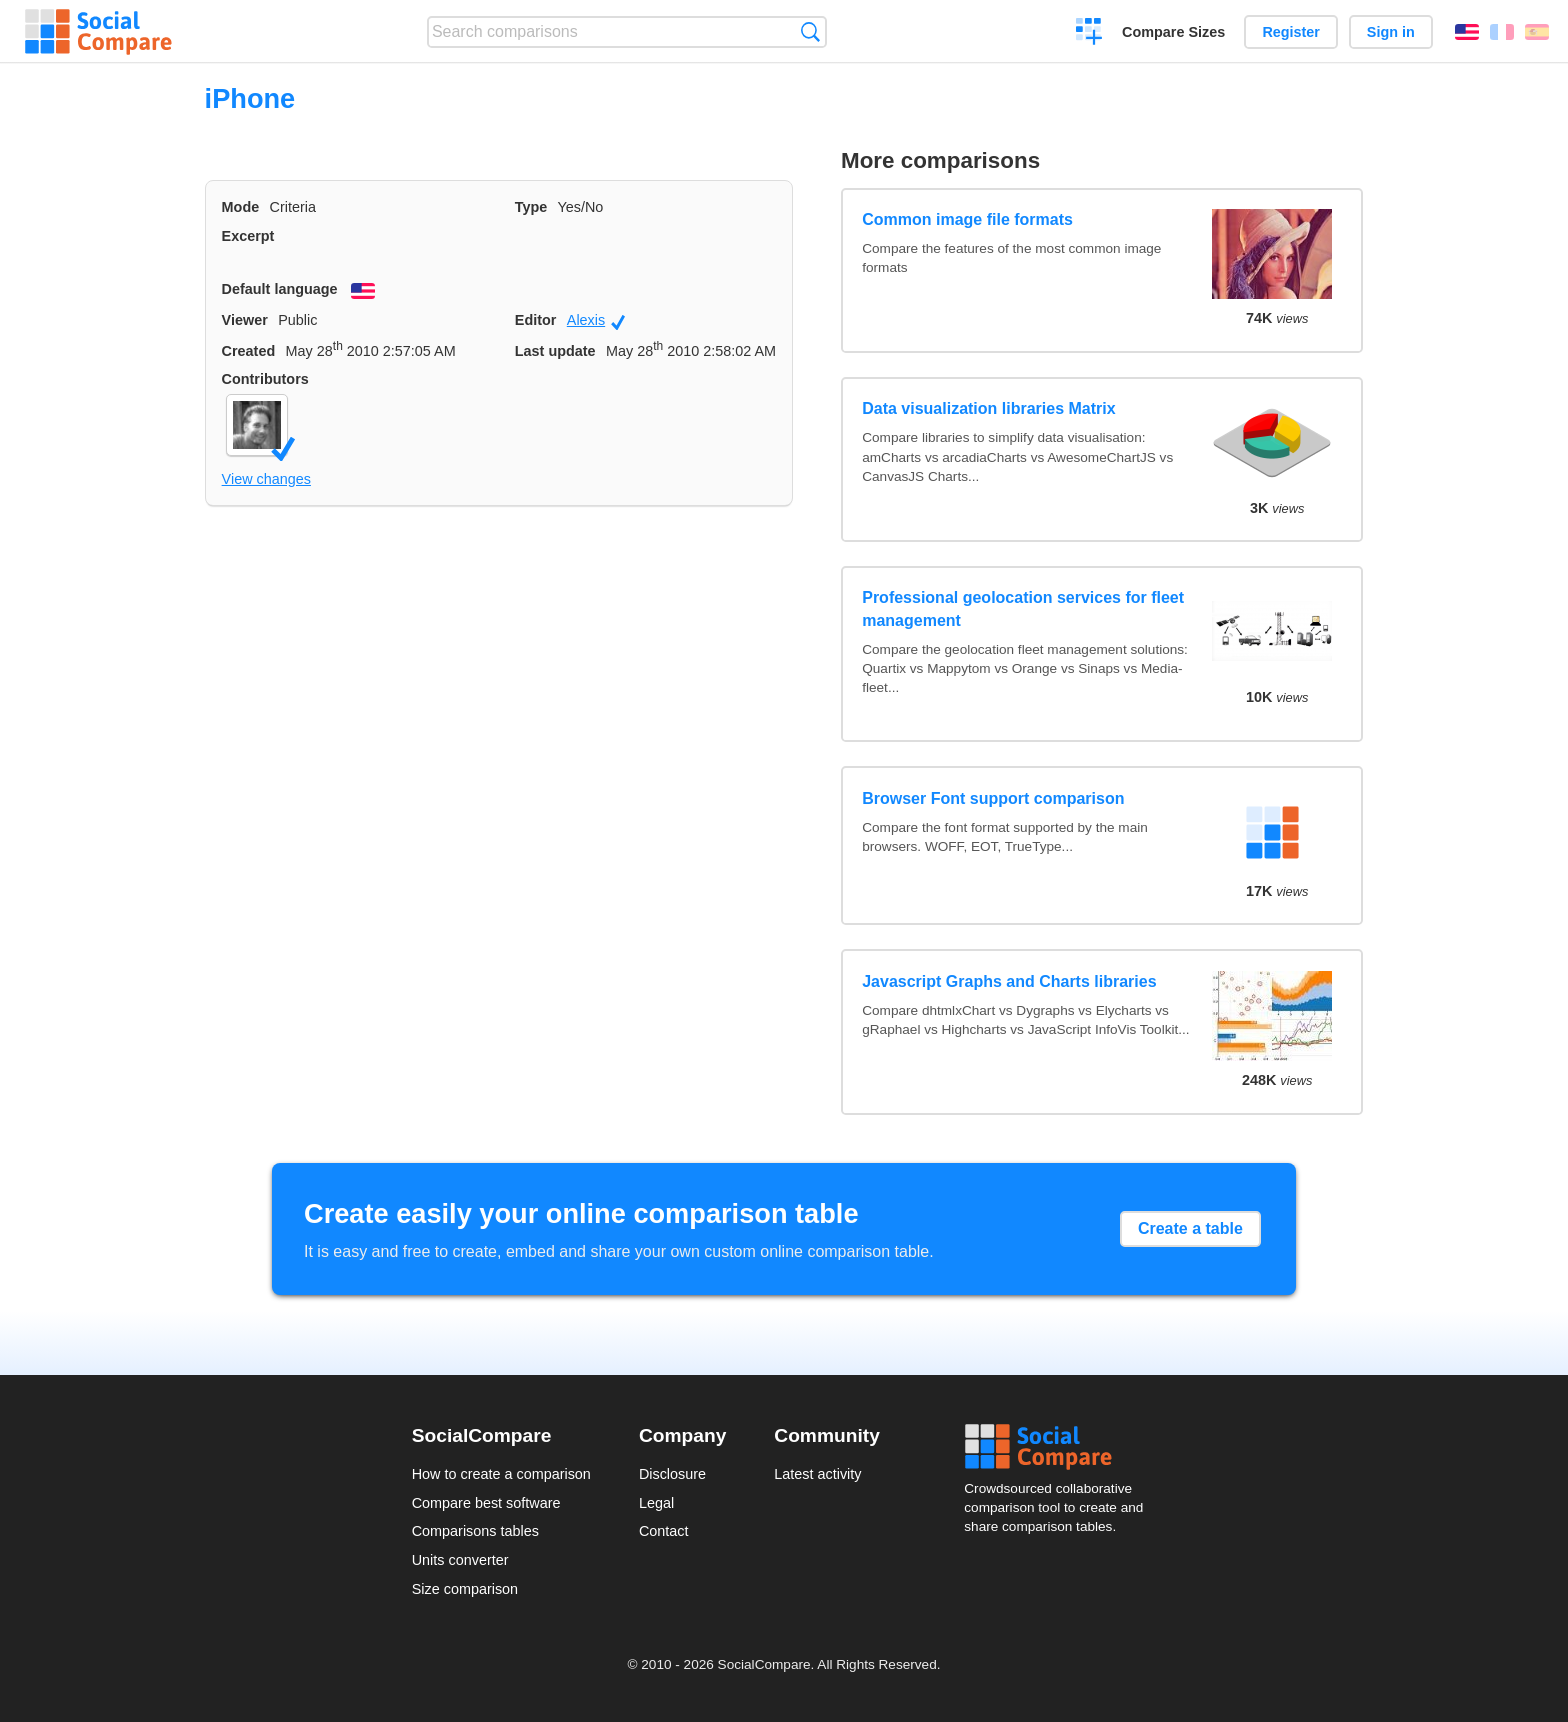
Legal (656, 1503)
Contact (664, 1531)
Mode (241, 207)
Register (1291, 32)
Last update (555, 351)
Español (1537, 32)
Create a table (1190, 1228)
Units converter (460, 1560)
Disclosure (672, 1474)
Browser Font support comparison (993, 798)
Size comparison (465, 1589)
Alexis (596, 321)
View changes (266, 479)
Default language (280, 289)
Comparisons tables (475, 1531)
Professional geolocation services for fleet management (1023, 608)
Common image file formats (967, 219)
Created (249, 351)
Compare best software (486, 1503)
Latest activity (817, 1474)
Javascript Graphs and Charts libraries (1009, 981)
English (1467, 32)
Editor (536, 320)
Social (1060, 1447)
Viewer (245, 320)
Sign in (1391, 32)
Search (810, 31)
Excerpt (248, 236)
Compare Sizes (1173, 32)
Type (531, 207)
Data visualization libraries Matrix (988, 408)
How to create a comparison (501, 1474)
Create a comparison (1089, 34)
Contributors (265, 379)
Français (1502, 32)
